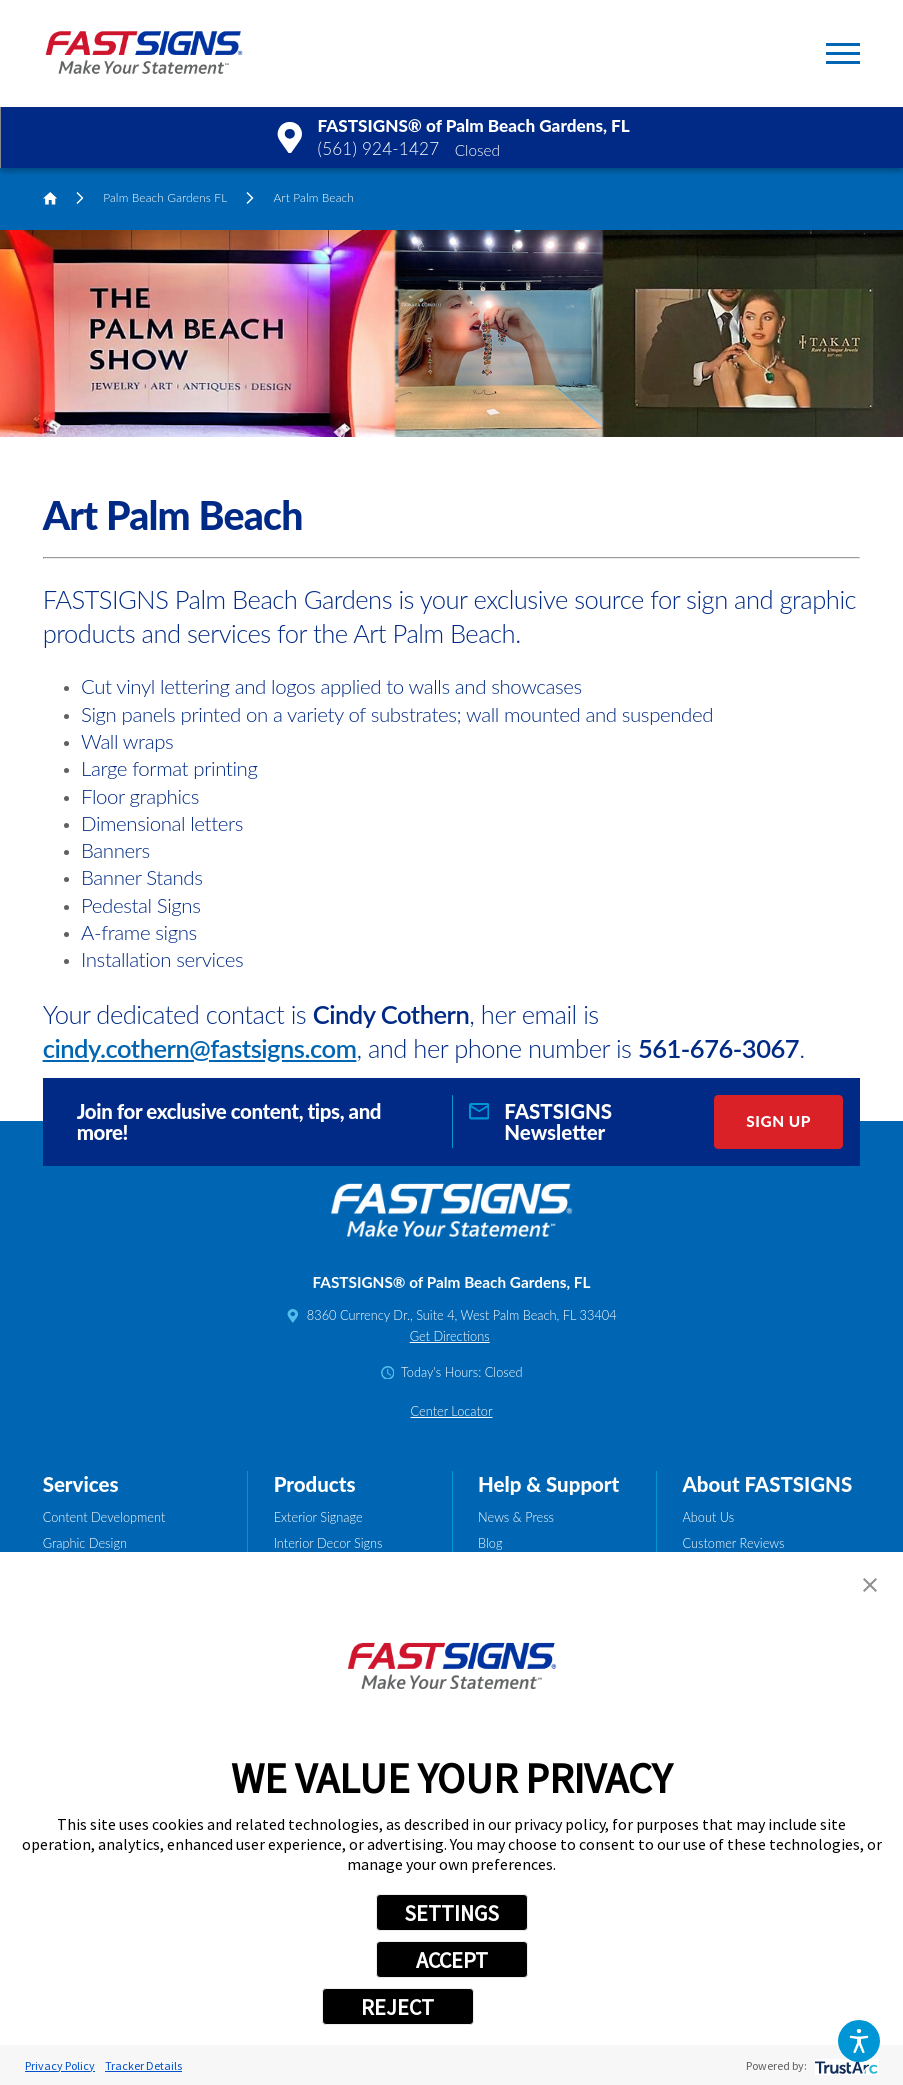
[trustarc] (844, 2065)
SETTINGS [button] (451, 1913)
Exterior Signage (318, 1517)
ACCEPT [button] (452, 1960)
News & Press (516, 1517)
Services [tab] (81, 1484)
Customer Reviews (734, 1543)
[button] (859, 2041)
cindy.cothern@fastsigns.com (200, 1048)
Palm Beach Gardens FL (165, 197)
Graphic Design (85, 1543)
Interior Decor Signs (328, 1543)
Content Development (104, 1517)
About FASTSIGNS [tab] (768, 1484)
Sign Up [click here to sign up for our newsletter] (778, 1121)
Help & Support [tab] (548, 1484)
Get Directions (450, 1336)
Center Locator (452, 1411)
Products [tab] (315, 1484)
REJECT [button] (397, 2007)
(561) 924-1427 (379, 148)
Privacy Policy (60, 2065)
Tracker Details (143, 2065)
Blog (490, 1543)
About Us (709, 1517)
